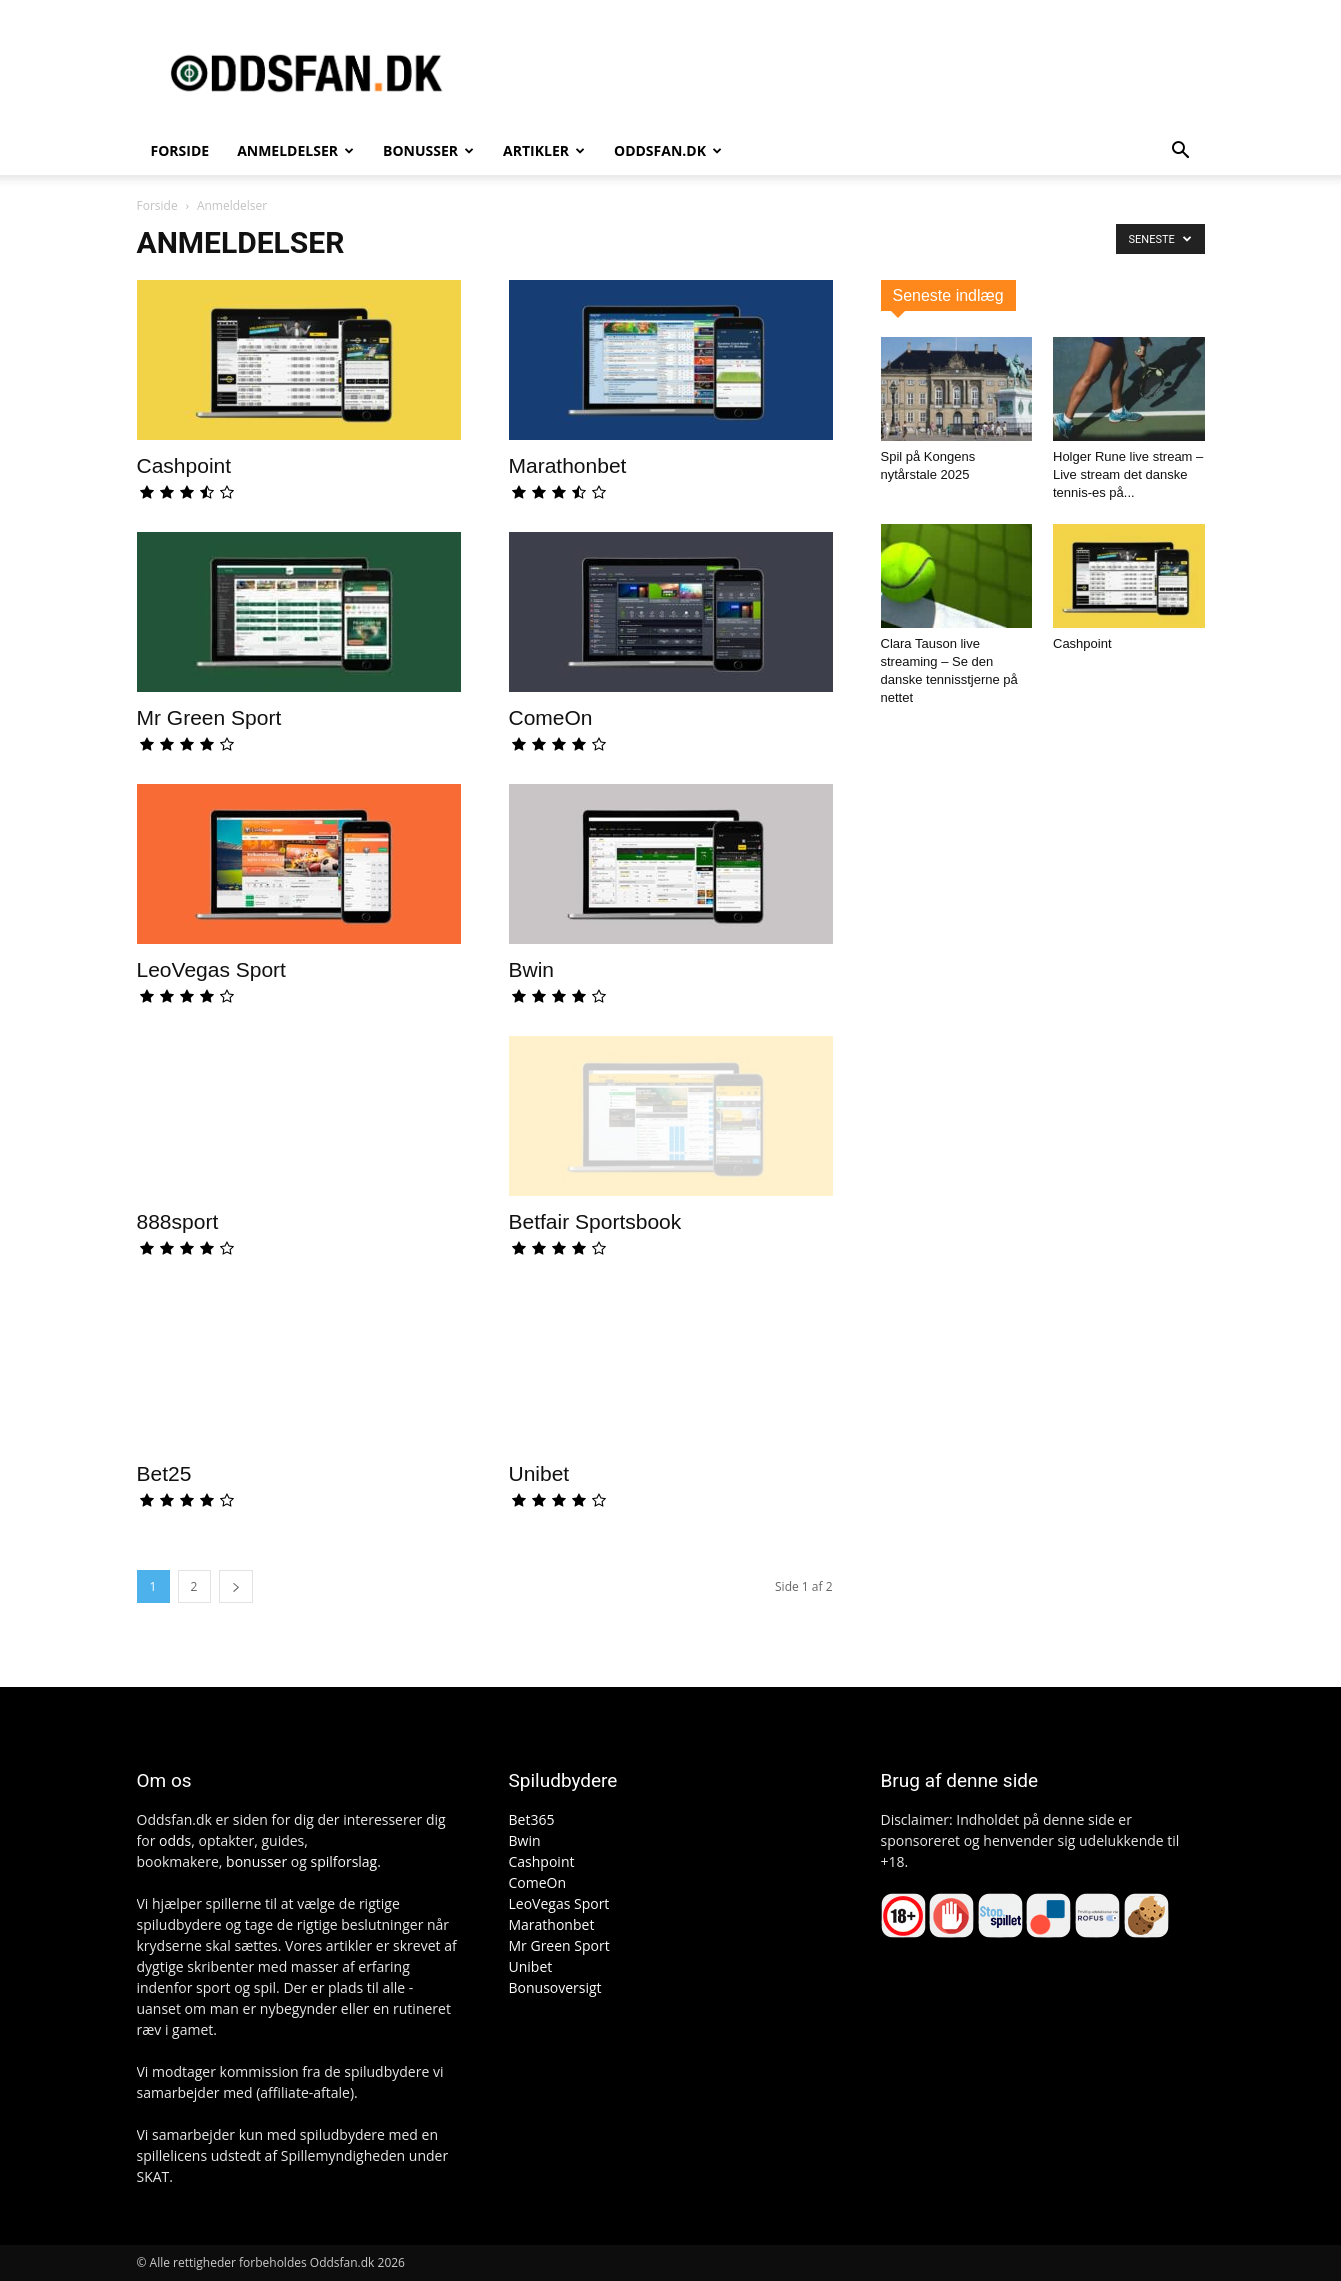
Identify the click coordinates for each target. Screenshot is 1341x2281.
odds (175, 1840)
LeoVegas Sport (211, 969)
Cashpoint (184, 465)
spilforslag (343, 1861)
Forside (180, 150)
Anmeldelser (295, 150)
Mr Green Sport (209, 717)
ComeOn (551, 717)
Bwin (532, 969)
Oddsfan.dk (668, 150)
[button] (1181, 152)
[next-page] (236, 1586)
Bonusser (428, 150)
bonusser (256, 1861)
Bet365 (532, 1819)
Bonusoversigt (555, 1987)
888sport (178, 1221)
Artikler (544, 150)
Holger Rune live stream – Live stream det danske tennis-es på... (1128, 474)
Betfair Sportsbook (595, 1221)
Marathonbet (568, 465)
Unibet (539, 1473)
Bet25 (164, 1473)
